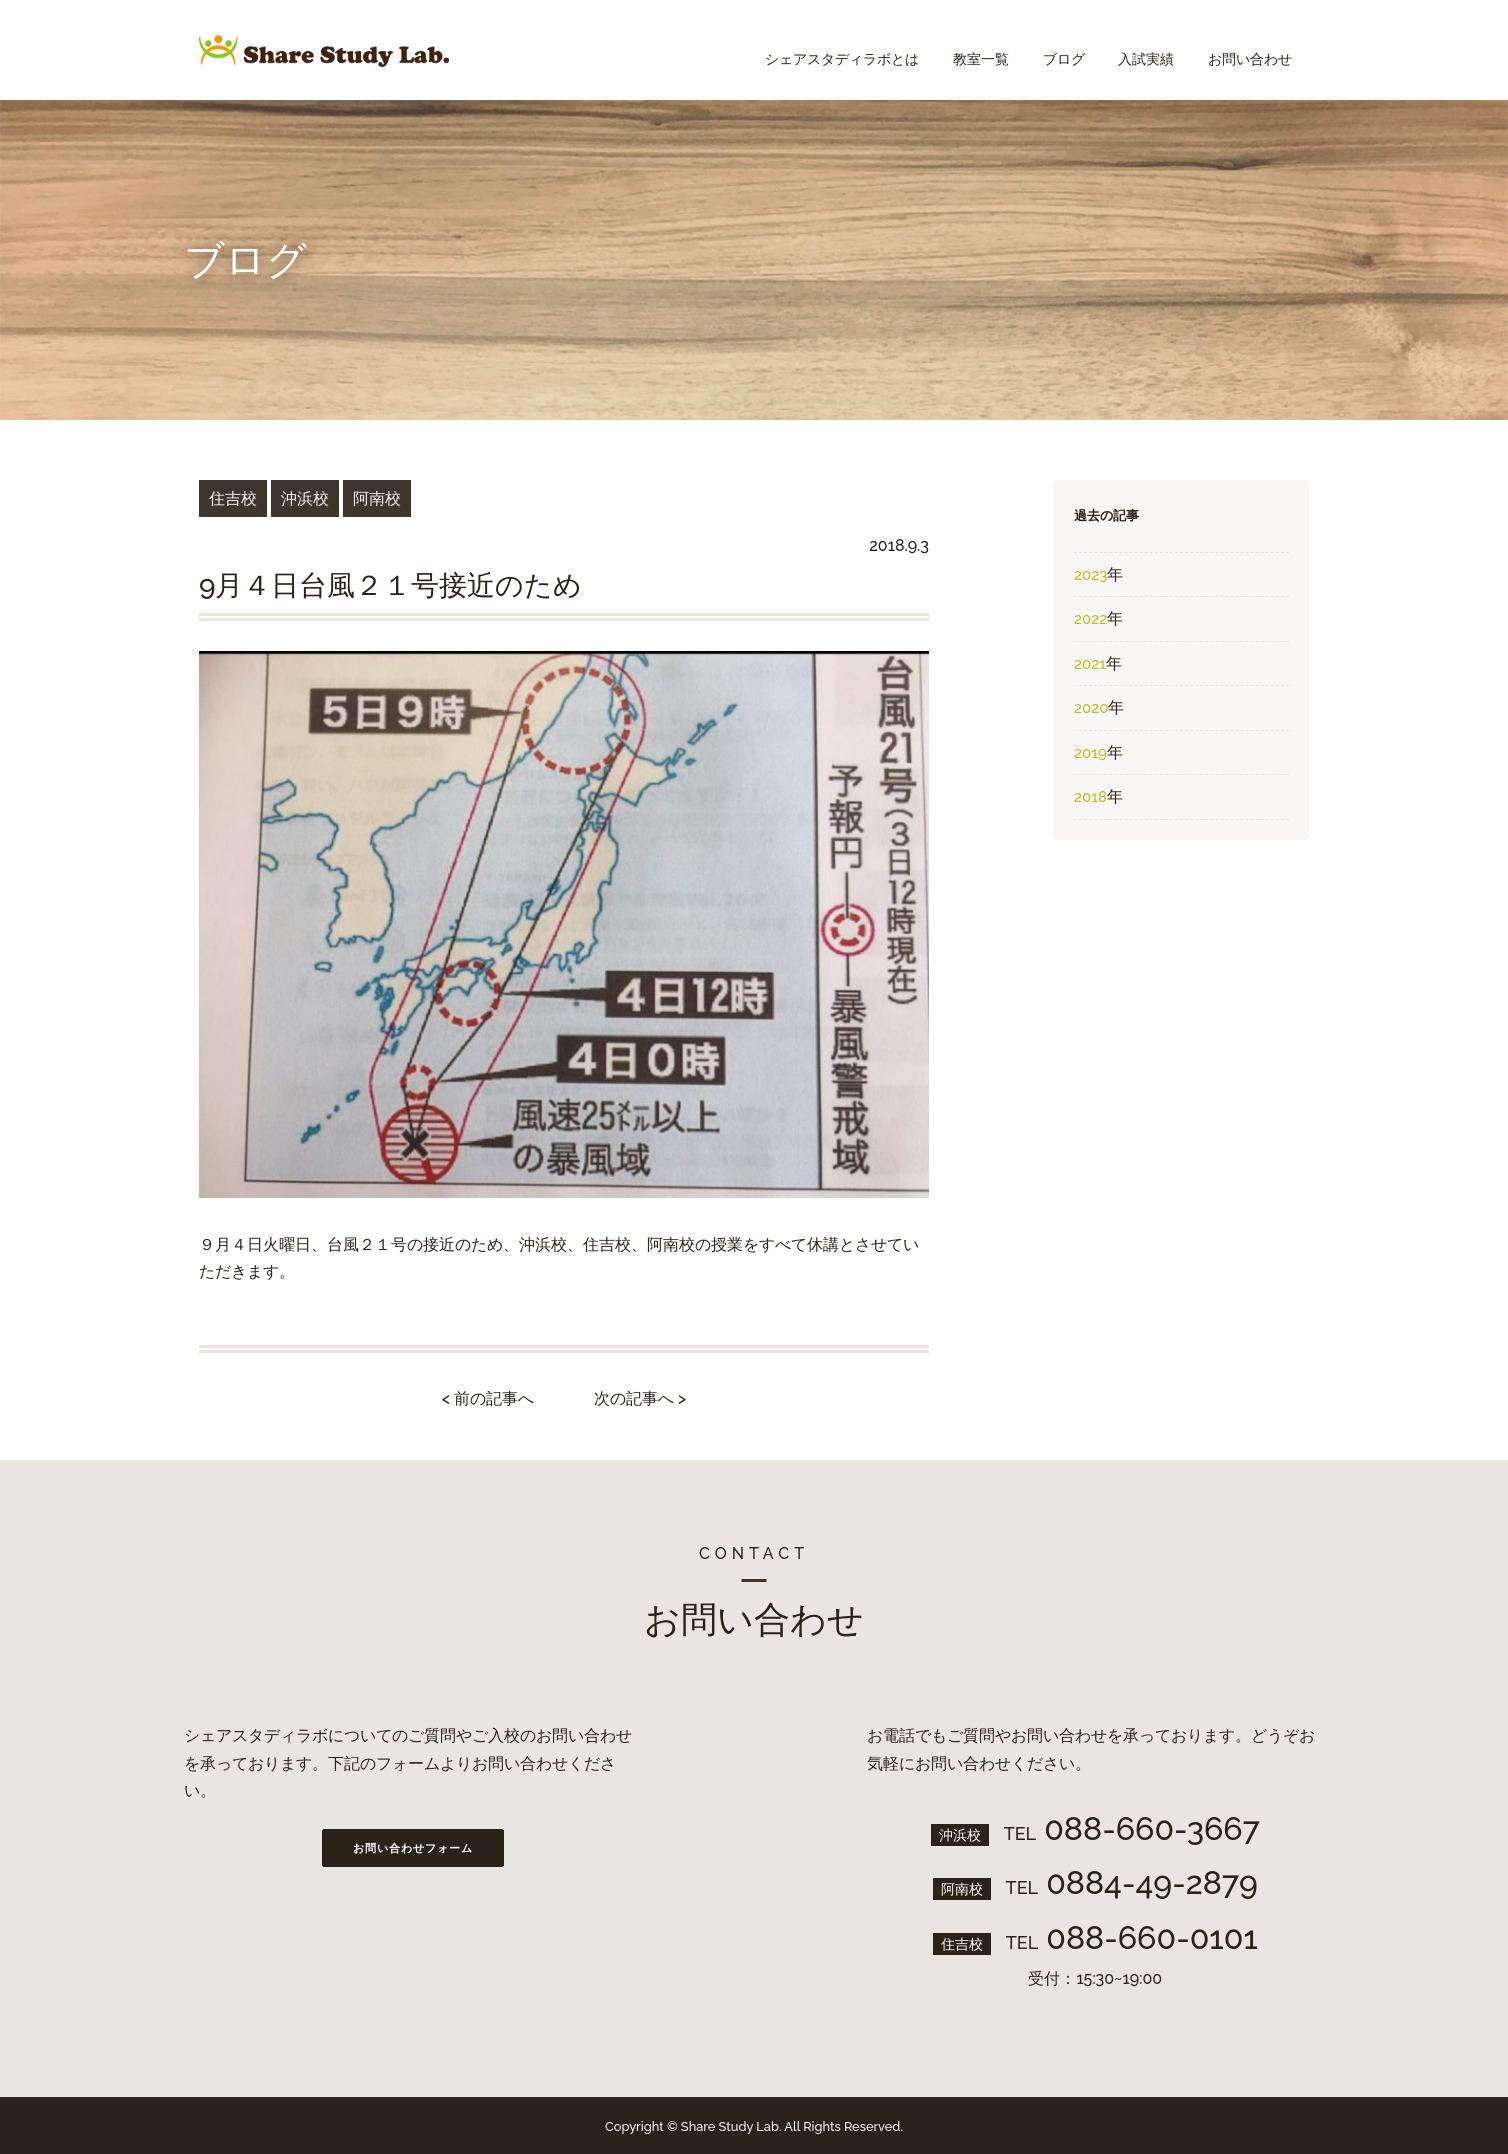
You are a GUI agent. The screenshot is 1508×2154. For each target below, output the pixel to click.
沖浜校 (305, 498)
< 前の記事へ (488, 1398)
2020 (1091, 708)
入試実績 (1137, 50)
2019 (1090, 753)
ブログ (1048, 50)
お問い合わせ (1247, 50)
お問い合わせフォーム (413, 1848)
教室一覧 (959, 50)
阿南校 (377, 498)
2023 (1090, 575)
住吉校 (233, 498)
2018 (1090, 797)
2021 (1090, 664)
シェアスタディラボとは (814, 50)
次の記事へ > (640, 1398)
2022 (1090, 619)
